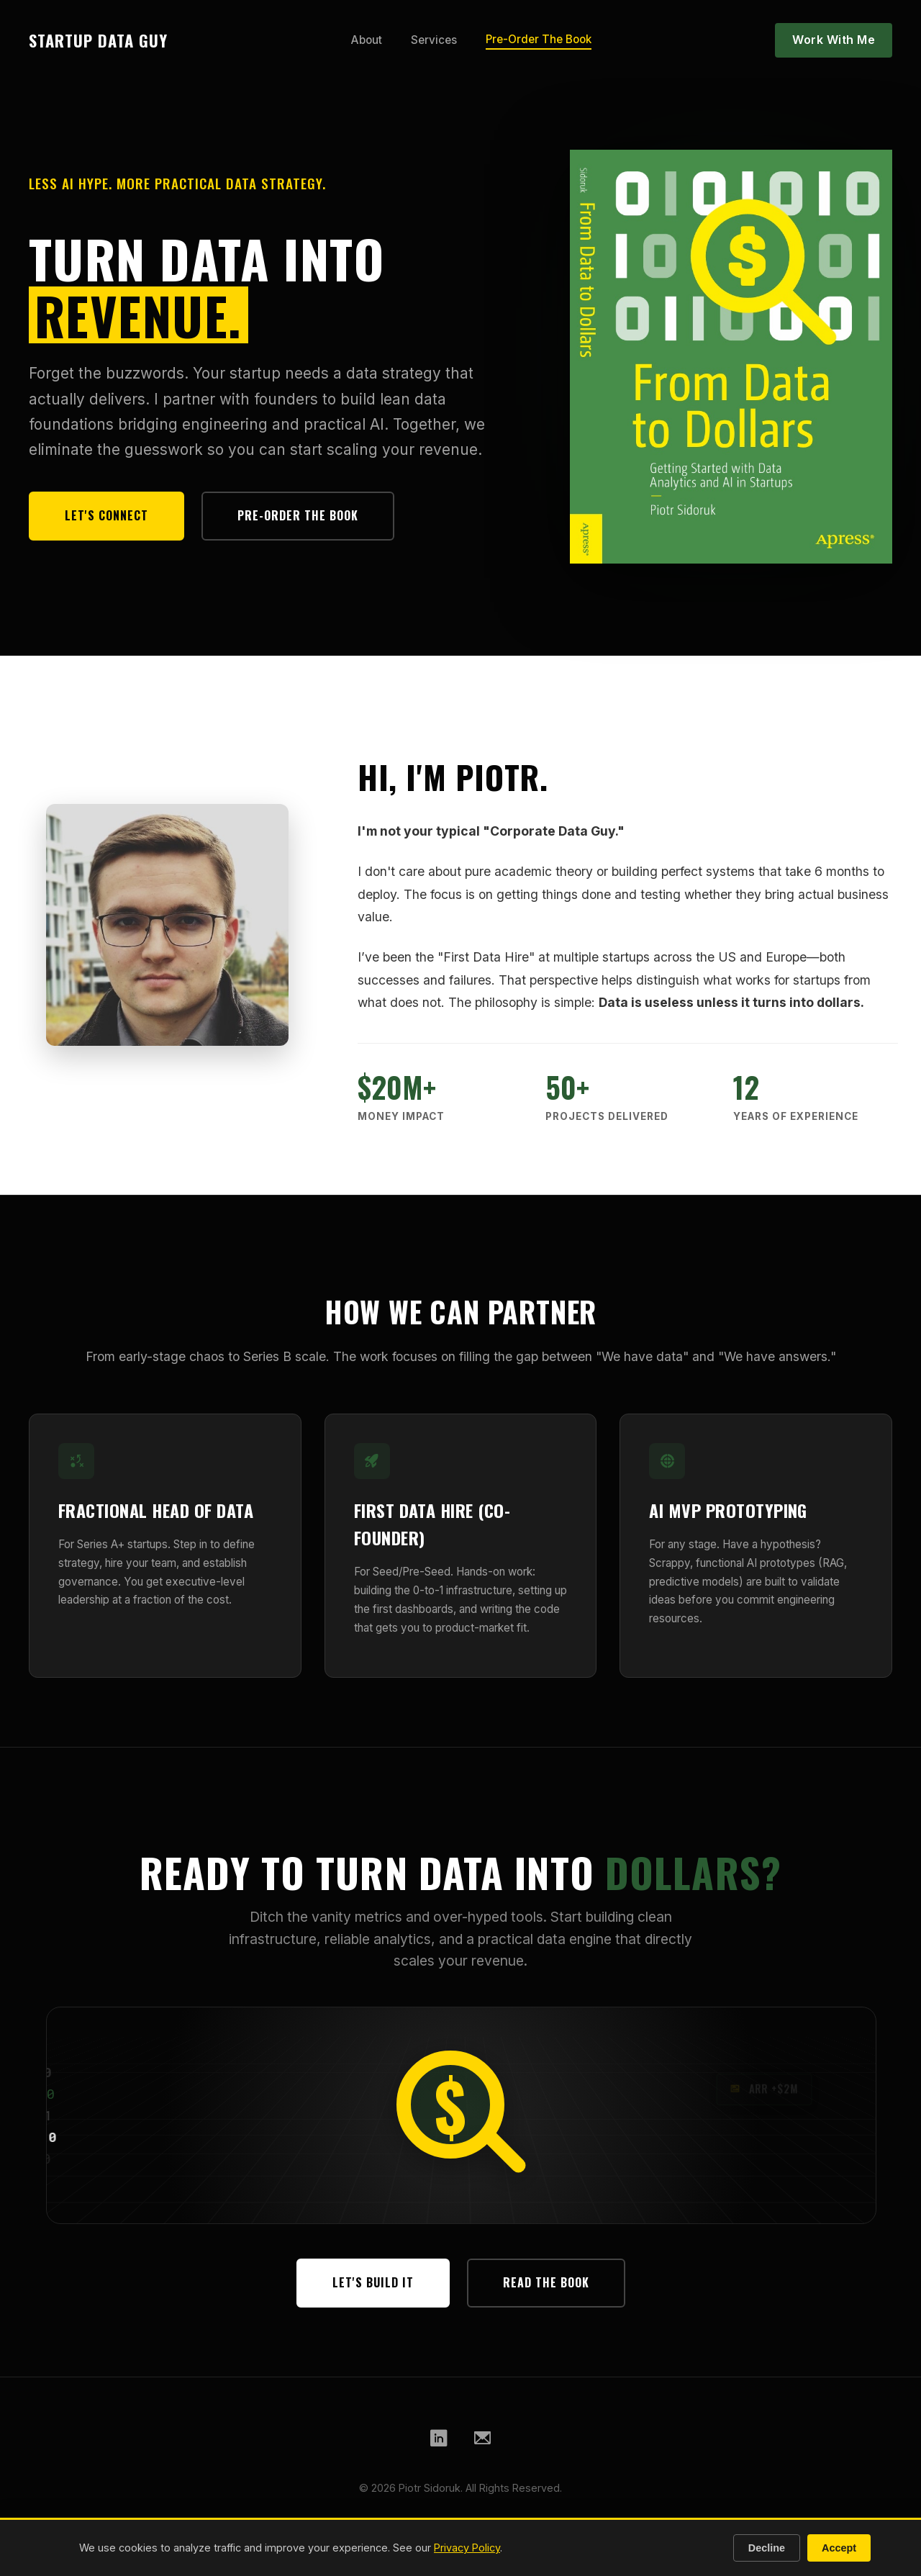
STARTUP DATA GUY (98, 40)
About (366, 40)
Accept (839, 2548)
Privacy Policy (467, 2547)
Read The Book (546, 2282)
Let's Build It (373, 2282)
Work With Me (833, 39)
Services (434, 40)
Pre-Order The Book (538, 39)
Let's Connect (106, 515)
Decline (766, 2548)
